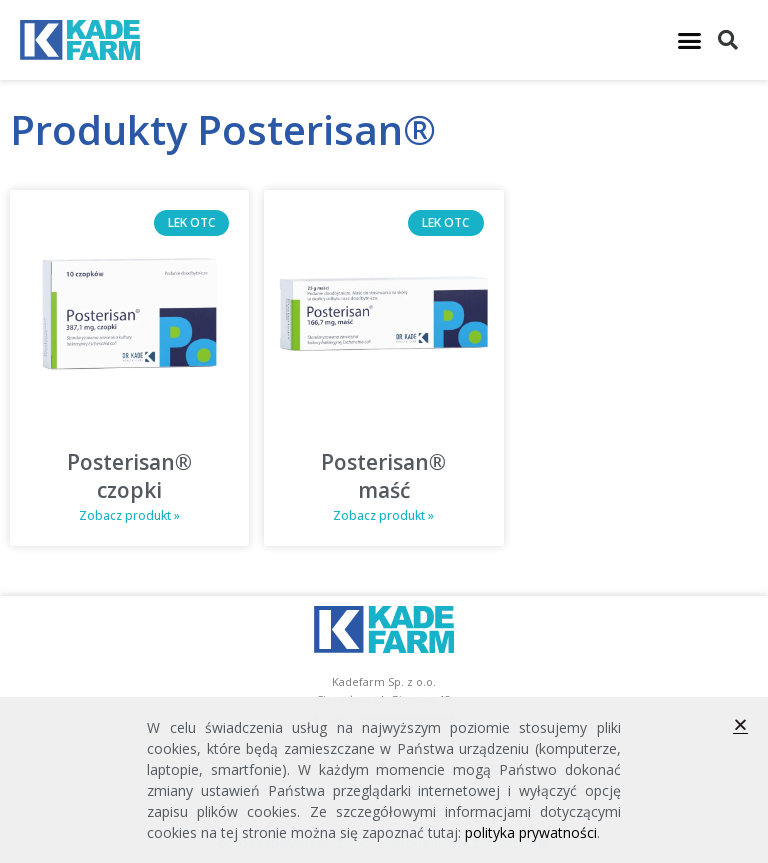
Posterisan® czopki (129, 475)
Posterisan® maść (383, 475)
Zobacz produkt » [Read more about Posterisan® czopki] (129, 515)
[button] (689, 40)
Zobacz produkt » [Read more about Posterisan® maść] (383, 515)
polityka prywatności (531, 832)
